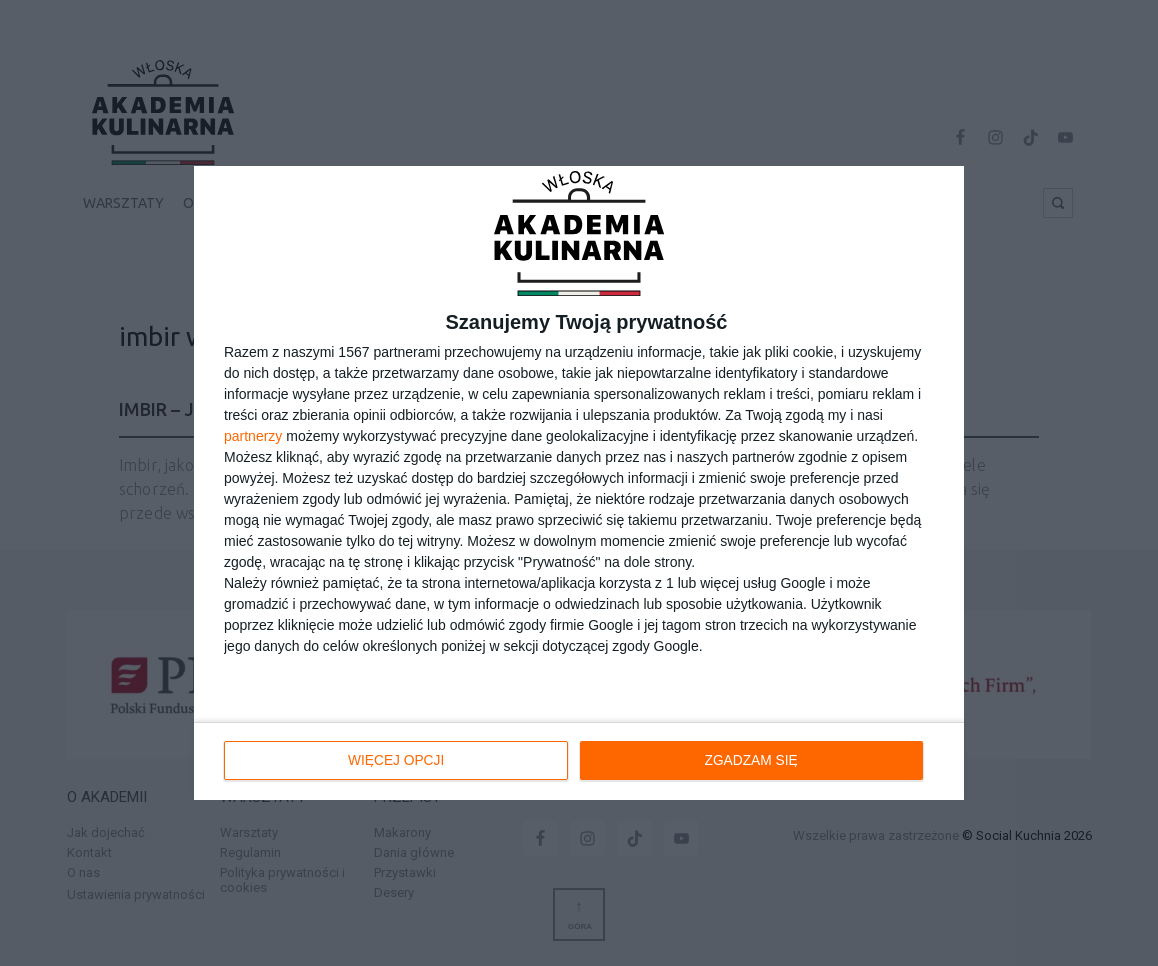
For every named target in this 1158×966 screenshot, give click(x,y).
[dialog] (579, 483)
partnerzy (253, 437)
